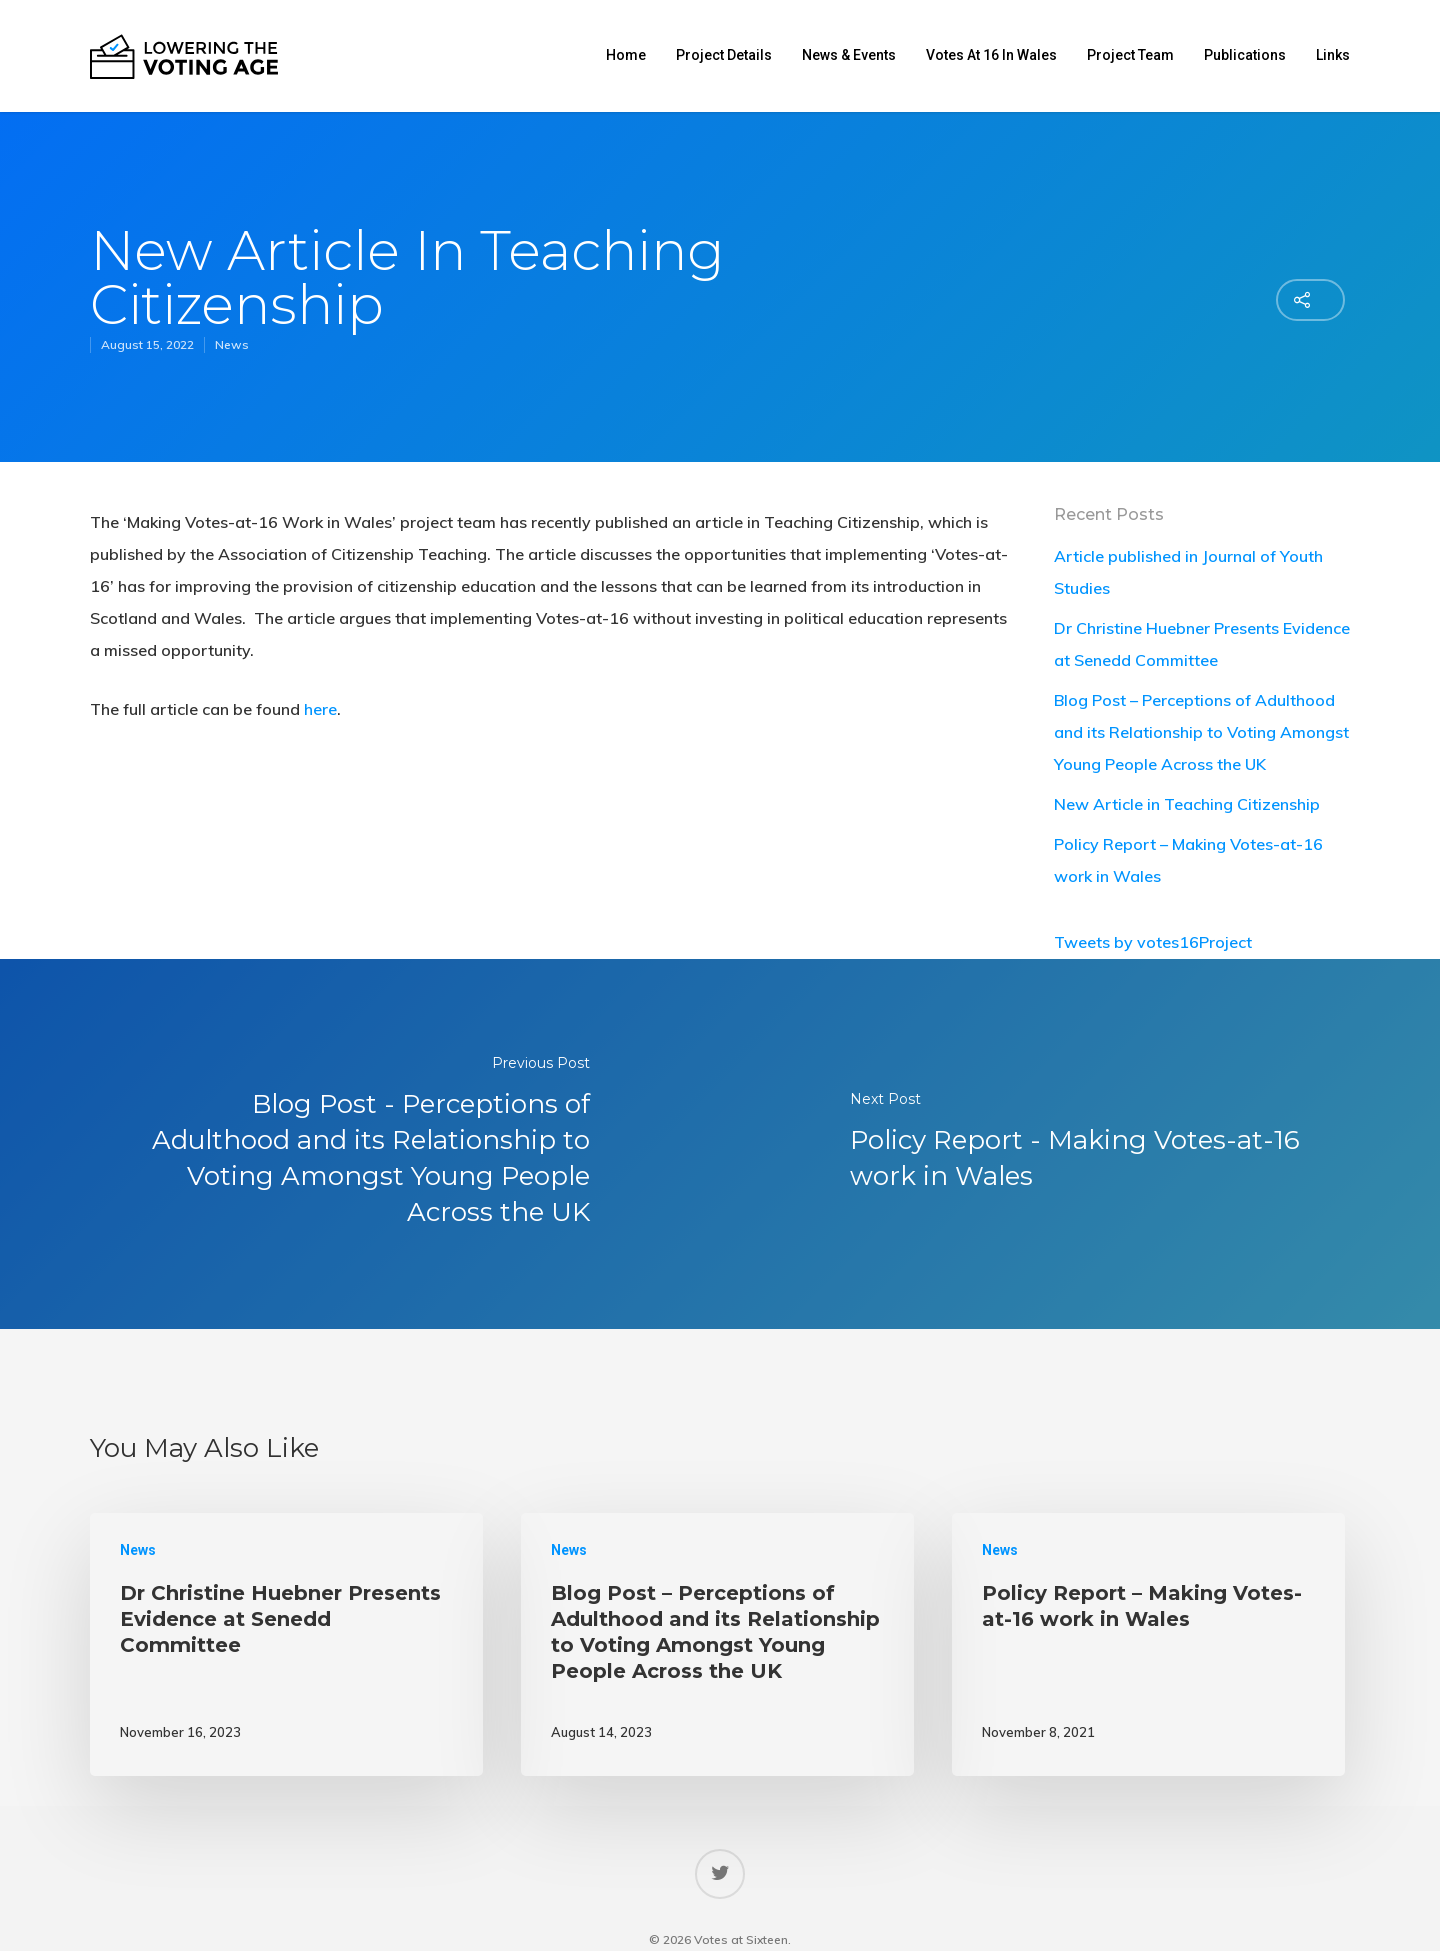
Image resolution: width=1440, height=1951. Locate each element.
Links (1333, 55)
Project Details (724, 55)
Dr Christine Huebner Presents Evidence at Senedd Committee (1202, 644)
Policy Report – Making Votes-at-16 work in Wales (1188, 860)
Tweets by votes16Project (1153, 942)
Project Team (1130, 55)
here (320, 709)
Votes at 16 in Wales (991, 55)
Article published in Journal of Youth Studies (1188, 572)
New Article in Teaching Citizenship (1187, 804)
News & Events (849, 55)
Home (626, 55)
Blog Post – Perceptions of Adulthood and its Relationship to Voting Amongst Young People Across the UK (1201, 732)
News (232, 344)
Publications (1245, 55)
